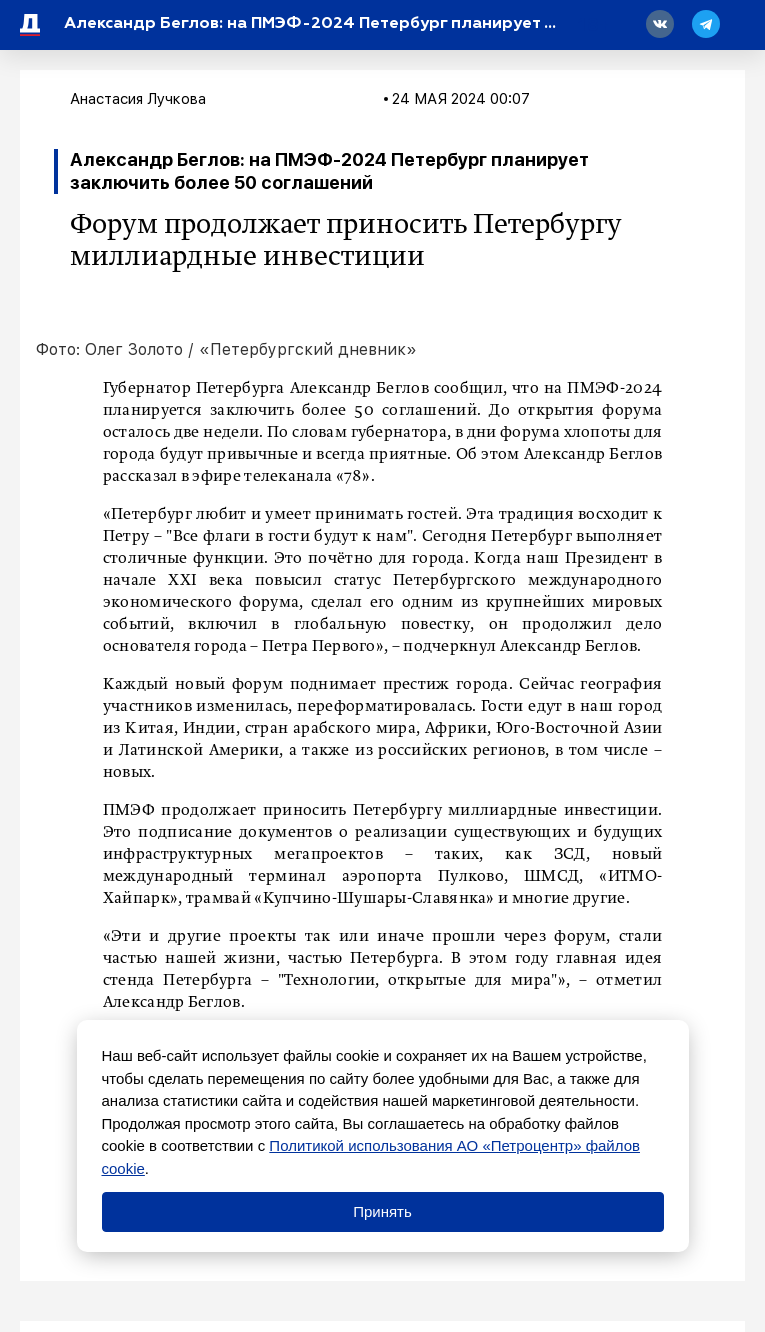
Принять (382, 1211)
